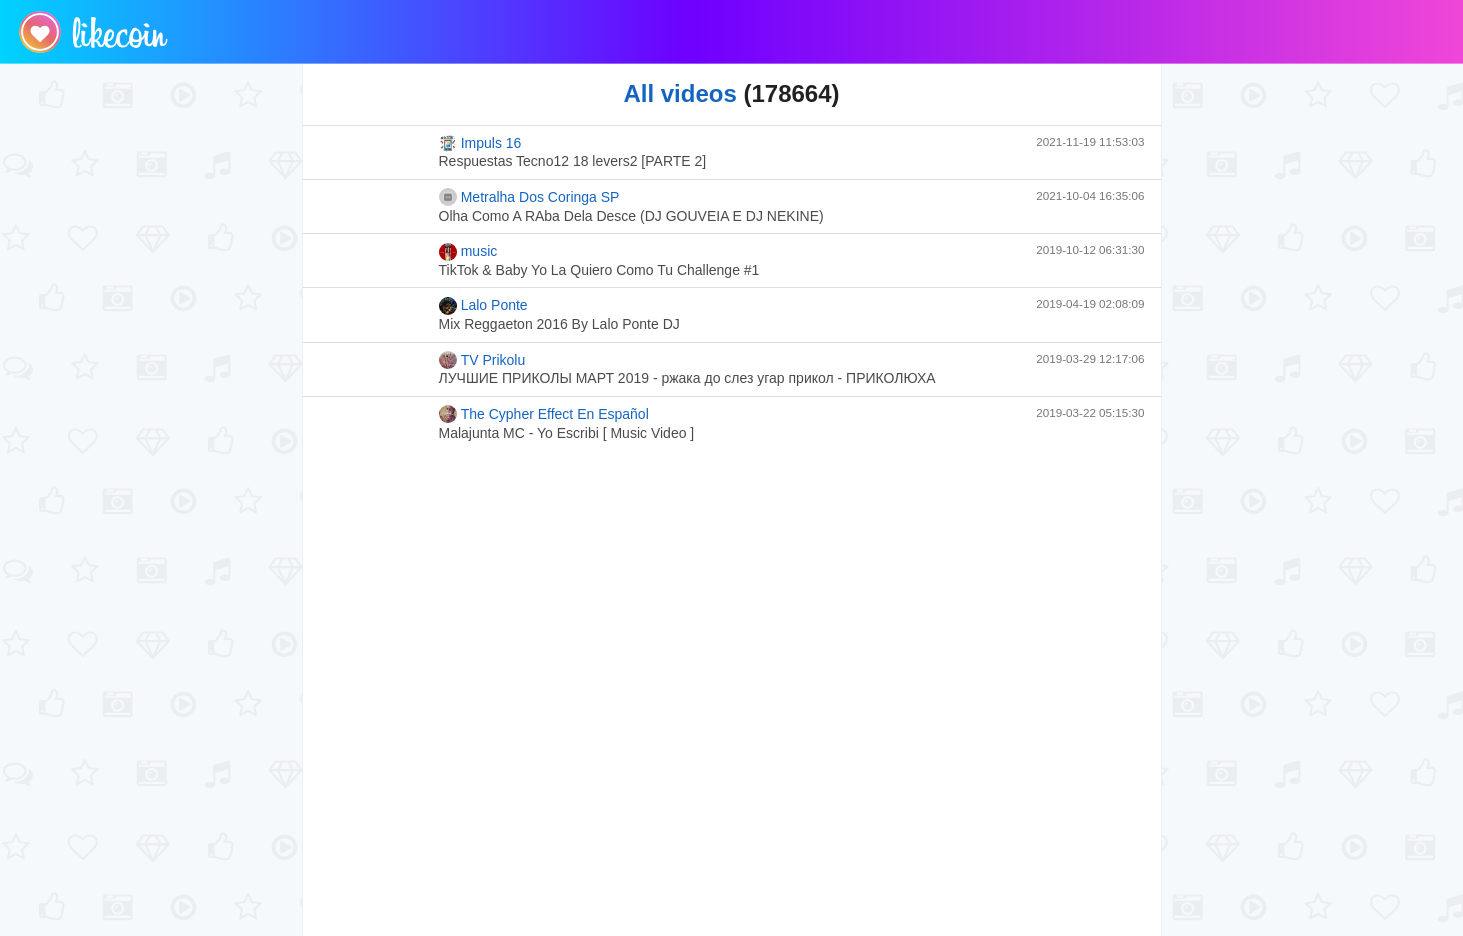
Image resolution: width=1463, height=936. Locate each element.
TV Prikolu (482, 360)
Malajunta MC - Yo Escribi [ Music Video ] (567, 433)
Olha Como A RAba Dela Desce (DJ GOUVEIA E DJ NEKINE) (631, 216)
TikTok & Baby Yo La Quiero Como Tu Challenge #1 (599, 270)
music (468, 252)
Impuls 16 (480, 143)
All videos (679, 93)
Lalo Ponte (483, 306)
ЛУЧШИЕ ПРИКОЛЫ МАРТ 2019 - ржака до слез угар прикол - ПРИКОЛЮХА (687, 378)
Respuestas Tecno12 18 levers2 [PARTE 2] (573, 161)
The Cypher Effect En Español (544, 414)
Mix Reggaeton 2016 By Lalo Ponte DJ (559, 324)
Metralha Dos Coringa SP (529, 197)
